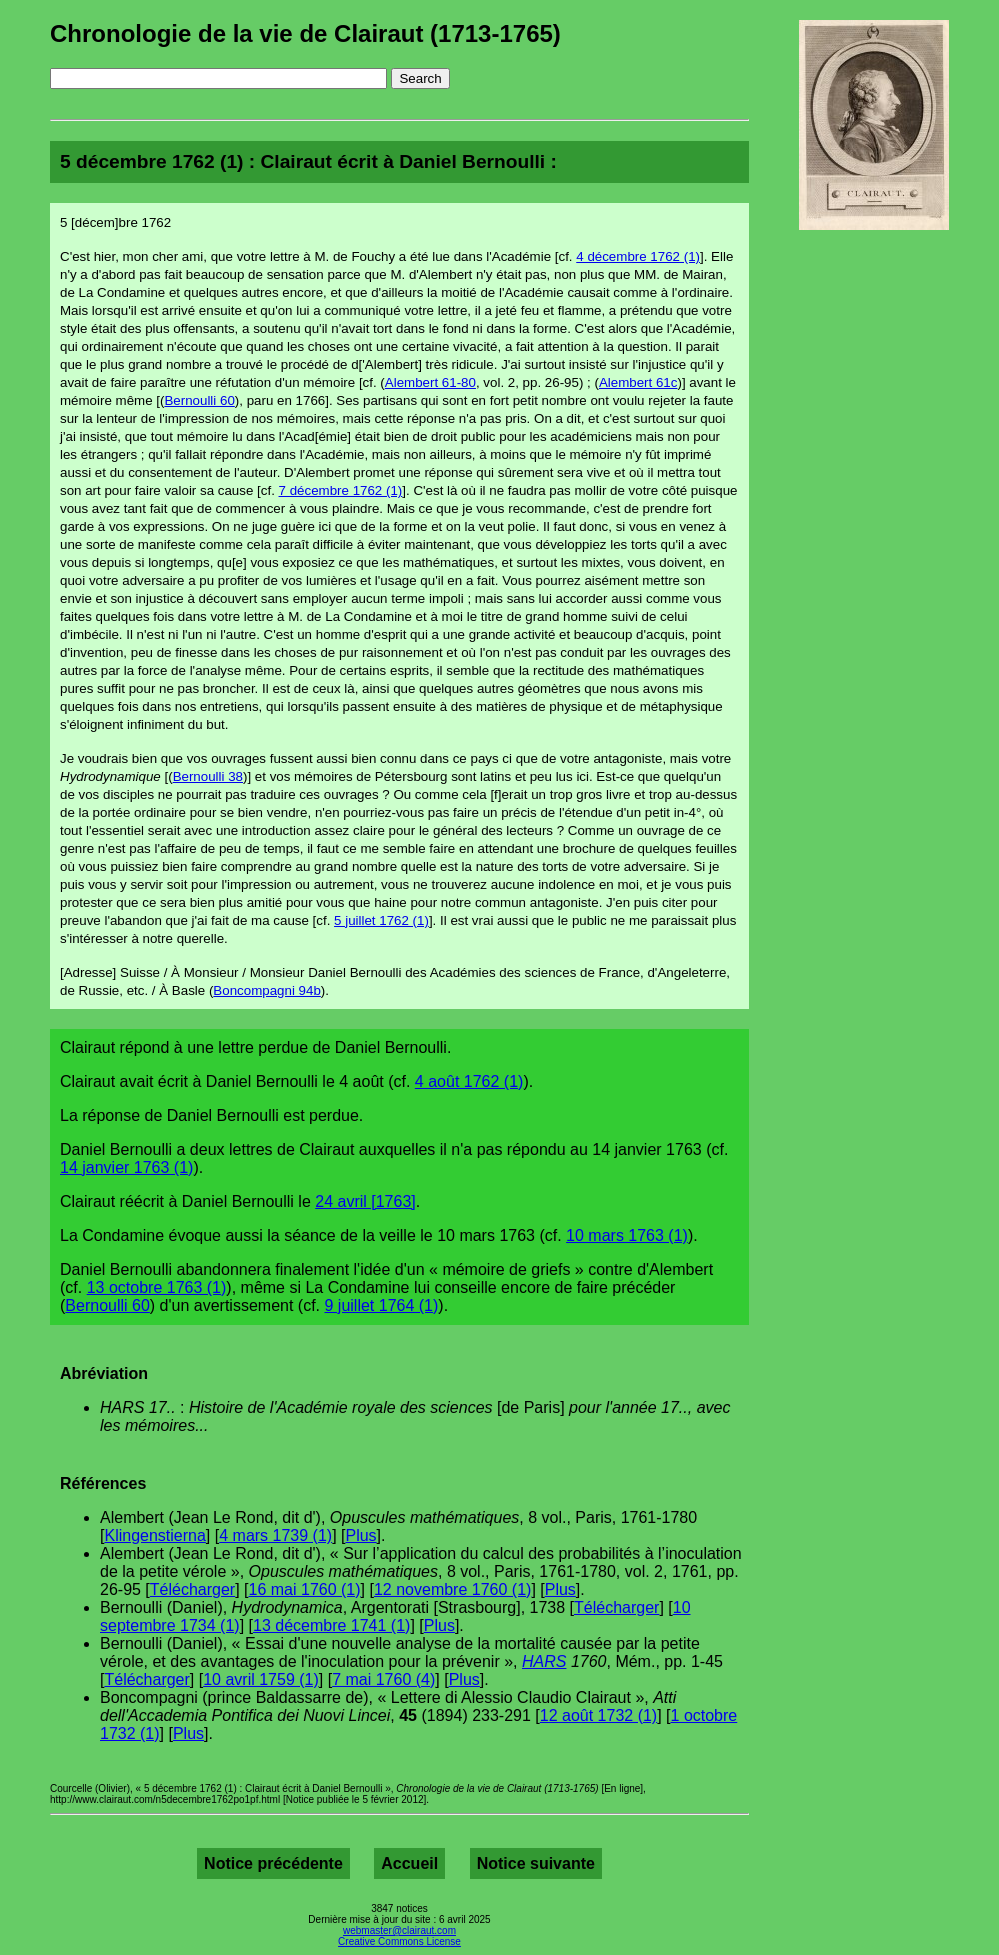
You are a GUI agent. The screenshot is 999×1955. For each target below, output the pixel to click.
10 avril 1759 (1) (261, 1679)
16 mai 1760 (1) (305, 1589)
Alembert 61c (638, 382)
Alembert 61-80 (430, 382)
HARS (544, 1661)
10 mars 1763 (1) (627, 1235)
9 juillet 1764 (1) (382, 1305)
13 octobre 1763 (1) (157, 1287)
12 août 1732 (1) (598, 1715)
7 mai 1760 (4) (383, 1679)
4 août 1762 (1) (469, 1081)
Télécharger (192, 1589)
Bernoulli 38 (208, 776)
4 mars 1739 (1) (275, 1535)
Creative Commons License (399, 1941)
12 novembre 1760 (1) (452, 1589)
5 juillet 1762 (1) (381, 920)
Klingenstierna (154, 1535)
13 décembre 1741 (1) (331, 1625)
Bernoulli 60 (199, 400)
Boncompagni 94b (266, 990)
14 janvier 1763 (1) (126, 1167)
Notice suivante (536, 1863)
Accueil (409, 1863)
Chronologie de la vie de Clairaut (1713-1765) (305, 33)
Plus (360, 1535)
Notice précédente (273, 1863)
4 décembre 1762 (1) (638, 256)
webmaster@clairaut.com (399, 1930)
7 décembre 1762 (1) (341, 490)
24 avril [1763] (365, 1201)
